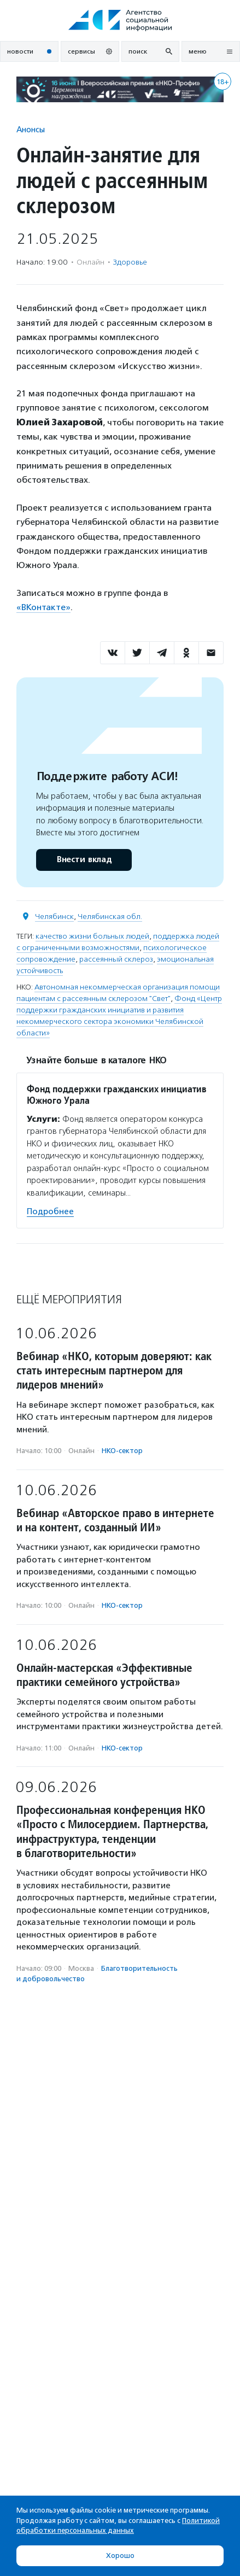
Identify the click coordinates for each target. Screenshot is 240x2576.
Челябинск (54, 916)
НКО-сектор (122, 1451)
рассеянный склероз (116, 959)
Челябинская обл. (110, 916)
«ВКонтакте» (43, 607)
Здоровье (130, 262)
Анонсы (30, 129)
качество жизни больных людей (92, 936)
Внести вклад (83, 859)
